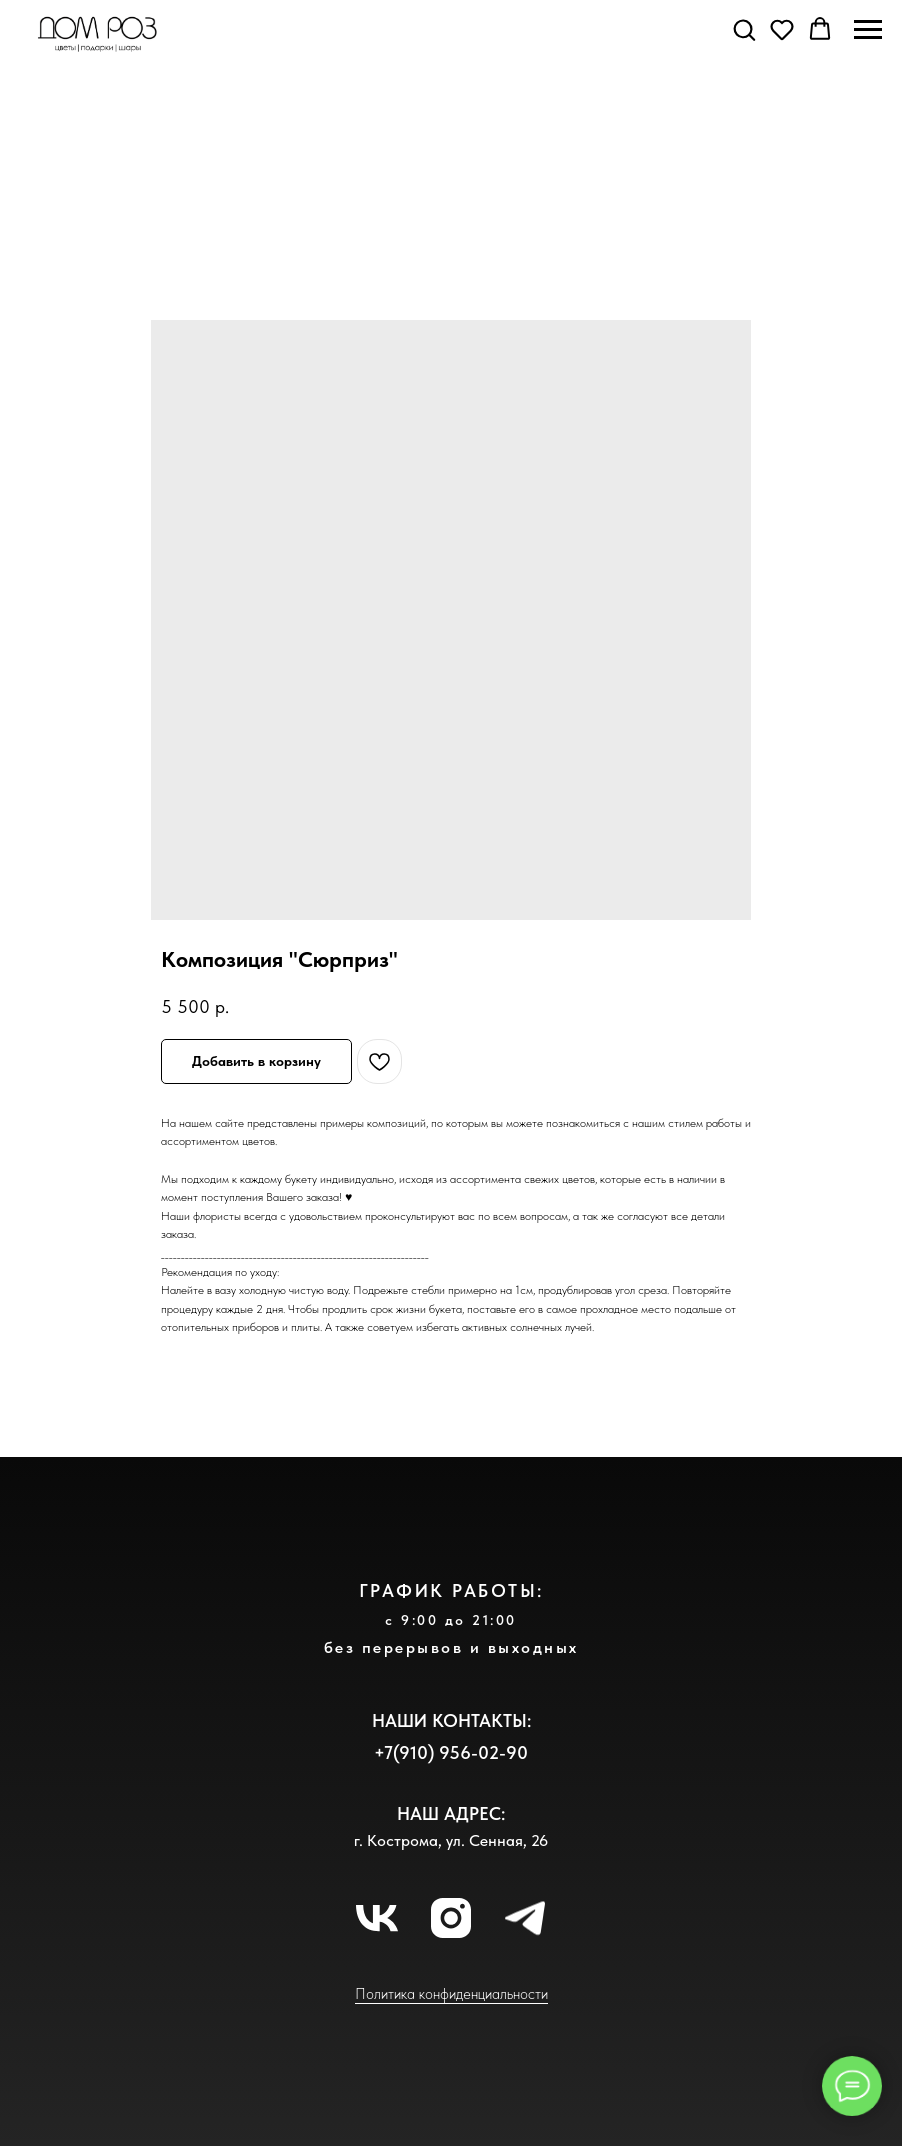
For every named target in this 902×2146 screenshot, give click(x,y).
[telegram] (525, 1918)
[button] (744, 29)
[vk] (377, 1918)
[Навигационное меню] (868, 30)
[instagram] (451, 1918)
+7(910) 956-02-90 (451, 1752)
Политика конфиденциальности (451, 1994)
